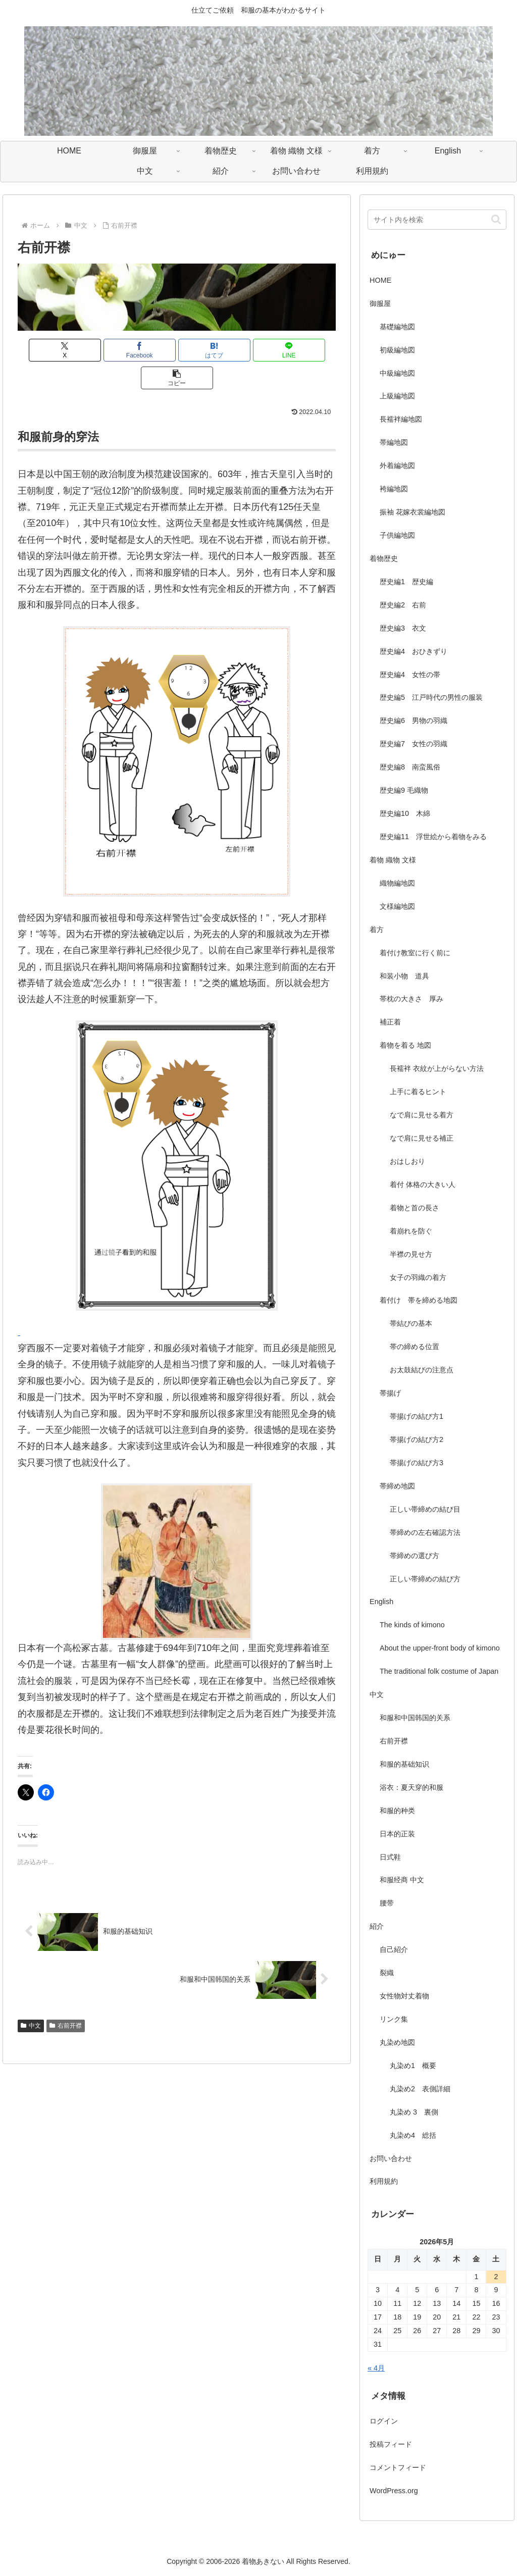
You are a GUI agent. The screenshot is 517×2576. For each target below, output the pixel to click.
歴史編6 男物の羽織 (413, 720)
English (381, 1602)
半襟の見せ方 (414, 1254)
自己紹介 (394, 1949)
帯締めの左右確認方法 (425, 1532)
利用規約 (384, 2181)
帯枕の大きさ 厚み (411, 999)
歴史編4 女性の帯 (410, 675)
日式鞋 (390, 1857)
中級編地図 (397, 373)
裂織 (387, 1973)
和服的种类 (397, 1811)
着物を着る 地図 (405, 1045)
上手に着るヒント (418, 1092)
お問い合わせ (391, 2158)
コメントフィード (398, 2467)
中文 (31, 1997)
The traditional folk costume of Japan (439, 1671)
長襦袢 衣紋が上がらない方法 (437, 1068)
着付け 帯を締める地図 (418, 1300)
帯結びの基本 (411, 1323)
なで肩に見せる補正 (421, 1138)
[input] (437, 220)
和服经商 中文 (402, 1880)
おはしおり (407, 1161)
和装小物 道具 (404, 976)
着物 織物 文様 (393, 860)
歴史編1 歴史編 (406, 582)
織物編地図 (397, 883)
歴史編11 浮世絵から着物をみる (433, 837)
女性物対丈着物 (404, 1996)
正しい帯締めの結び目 (425, 1509)
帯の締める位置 (414, 1347)
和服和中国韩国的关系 (415, 1718)
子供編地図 (397, 535)
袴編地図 (394, 489)
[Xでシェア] (69, 350)
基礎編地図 (397, 327)
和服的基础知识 (404, 1764)
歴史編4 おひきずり (413, 651)
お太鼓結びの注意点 (421, 1370)
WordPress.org (394, 2491)
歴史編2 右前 (403, 605)
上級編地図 (397, 396)
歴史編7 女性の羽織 (413, 744)
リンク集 (394, 2019)
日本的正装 (397, 1834)
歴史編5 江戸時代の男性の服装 (431, 697)
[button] (283, 350)
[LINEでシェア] (230, 350)
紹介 (377, 1926)
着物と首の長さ (414, 1208)
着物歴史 (384, 558)
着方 (377, 929)
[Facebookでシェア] (123, 350)
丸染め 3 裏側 (414, 2112)
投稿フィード (391, 2444)
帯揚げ (390, 1393)
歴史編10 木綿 (405, 813)
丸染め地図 (397, 2042)
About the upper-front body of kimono (440, 1648)
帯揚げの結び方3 (416, 1463)
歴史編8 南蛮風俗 (410, 767)
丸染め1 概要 (413, 2066)
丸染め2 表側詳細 (420, 2089)
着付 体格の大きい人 (422, 1184)
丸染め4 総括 (413, 2135)
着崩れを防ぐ (411, 1231)
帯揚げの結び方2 (416, 1439)
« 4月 (376, 2368)
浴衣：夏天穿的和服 (411, 1787)
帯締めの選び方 (414, 1556)
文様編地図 (397, 906)
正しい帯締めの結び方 (425, 1579)
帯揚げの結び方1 (416, 1416)
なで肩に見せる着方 (421, 1115)
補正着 (390, 1022)
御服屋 (380, 303)
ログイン (384, 2421)
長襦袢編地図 (401, 419)
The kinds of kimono (412, 1625)
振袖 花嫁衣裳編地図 (412, 512)
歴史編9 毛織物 (404, 790)
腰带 (387, 1903)
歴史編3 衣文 (403, 628)
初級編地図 (397, 350)
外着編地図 (397, 465)
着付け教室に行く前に (415, 953)
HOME (380, 280)
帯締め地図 (397, 1486)
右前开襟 (65, 1997)
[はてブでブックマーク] (176, 350)
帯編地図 (394, 442)
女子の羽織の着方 (418, 1277)
